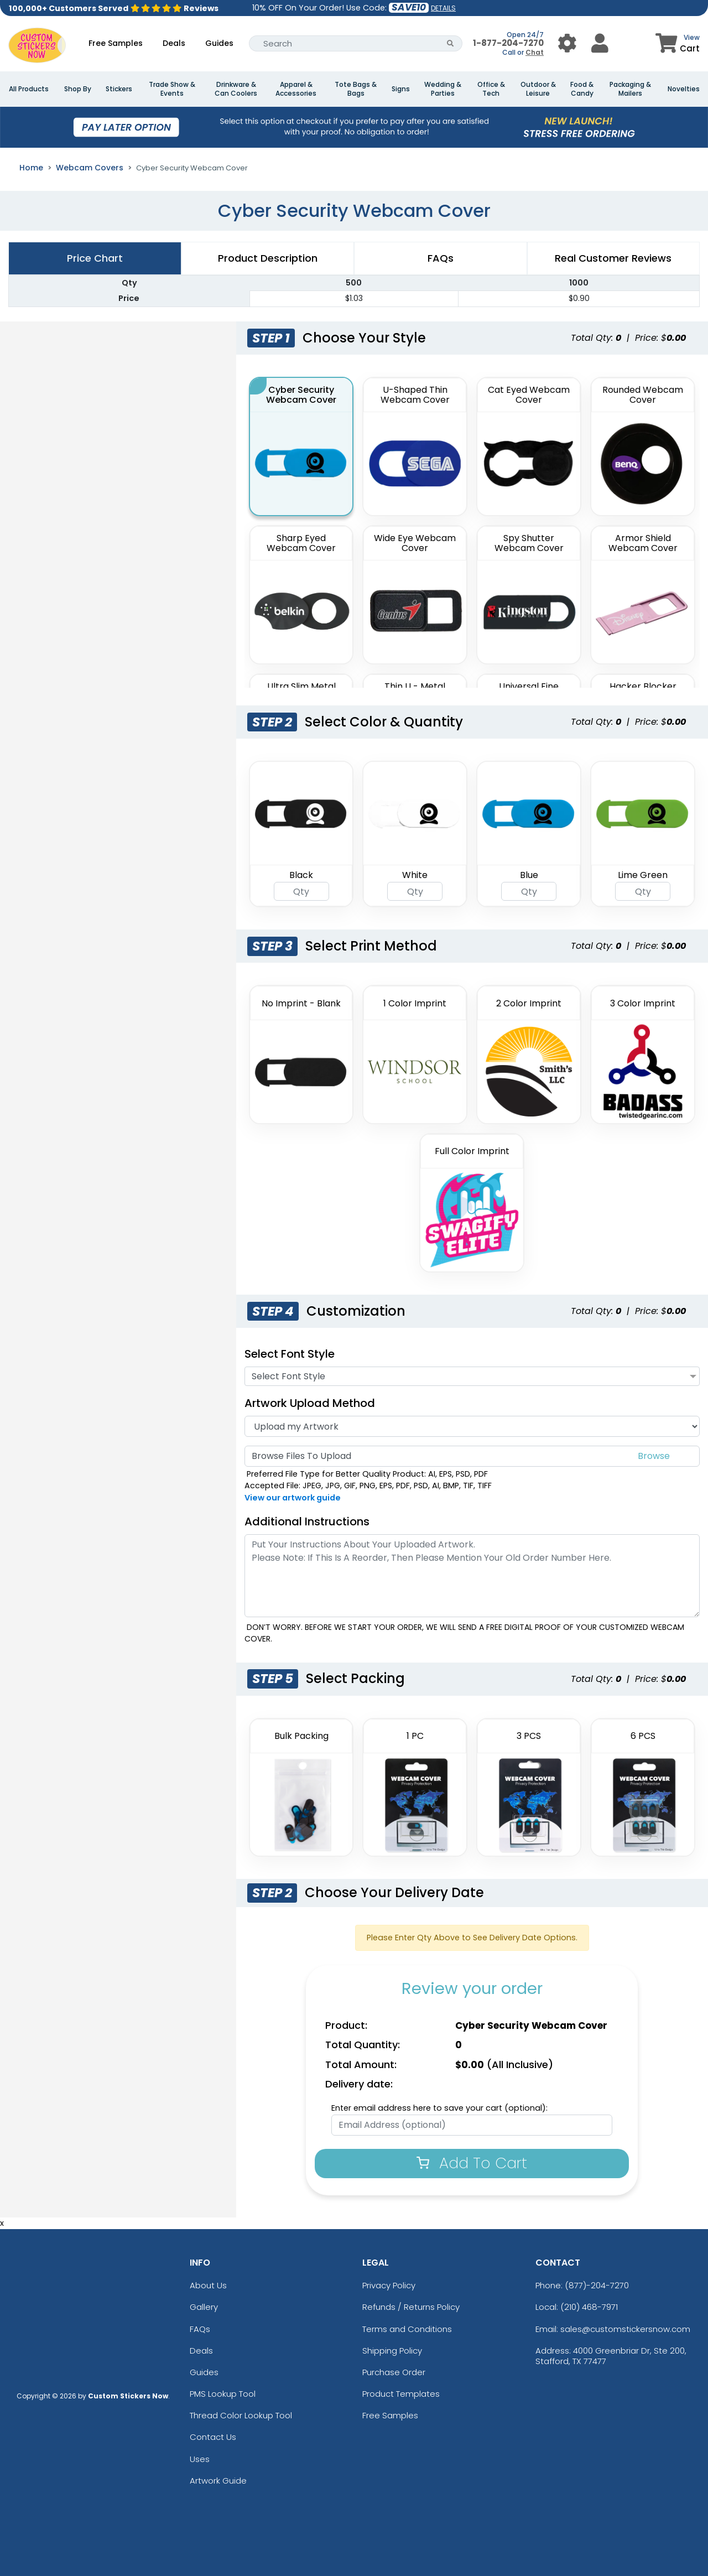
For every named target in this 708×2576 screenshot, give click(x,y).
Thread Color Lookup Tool (241, 2415)
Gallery (204, 2307)
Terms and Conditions (407, 2329)
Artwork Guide (218, 2480)
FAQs (200, 2329)
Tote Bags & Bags (356, 89)
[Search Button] (450, 43)
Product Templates (401, 2394)
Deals (174, 43)
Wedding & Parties (442, 89)
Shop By (77, 89)
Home (31, 167)
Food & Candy (582, 89)
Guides (219, 43)
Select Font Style (289, 1354)
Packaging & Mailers (630, 89)
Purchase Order (393, 2372)
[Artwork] (472, 1426)
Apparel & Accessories (295, 89)
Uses (200, 2459)
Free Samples (115, 43)
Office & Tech (491, 89)
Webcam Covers (89, 167)
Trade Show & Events (172, 89)
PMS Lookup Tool (223, 2394)
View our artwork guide (292, 1497)
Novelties (684, 89)
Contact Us (213, 2437)
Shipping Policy (392, 2350)
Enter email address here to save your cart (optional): (439, 2107)
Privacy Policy (388, 2285)
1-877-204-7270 (508, 43)
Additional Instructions (306, 1521)
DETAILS (443, 8)
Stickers (119, 89)
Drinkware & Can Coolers (236, 89)
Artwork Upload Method (309, 1403)
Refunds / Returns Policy (411, 2307)
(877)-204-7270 (597, 2285)
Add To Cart (472, 2163)
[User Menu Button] (567, 43)
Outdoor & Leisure (538, 89)
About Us (208, 2285)
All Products (29, 89)
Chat (534, 52)
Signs (401, 89)
